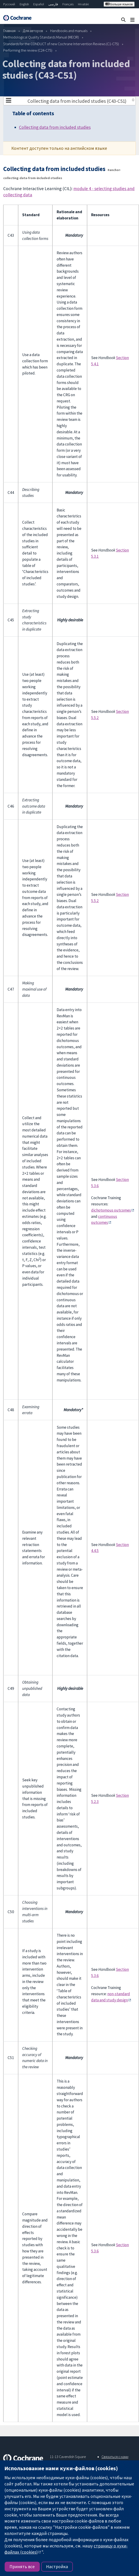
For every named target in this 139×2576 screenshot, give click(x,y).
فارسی (53, 4)
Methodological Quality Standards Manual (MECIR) (41, 37)
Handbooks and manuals (68, 30)
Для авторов (33, 30)
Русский (9, 4)
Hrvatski (83, 4)
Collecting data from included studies (55, 127)
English (24, 4)
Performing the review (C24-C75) (27, 50)
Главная (9, 30)
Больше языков (119, 4)
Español (38, 4)
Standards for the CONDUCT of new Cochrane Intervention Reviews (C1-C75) (61, 43)
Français (68, 4)
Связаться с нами (115, 2456)
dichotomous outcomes (111, 1210)
